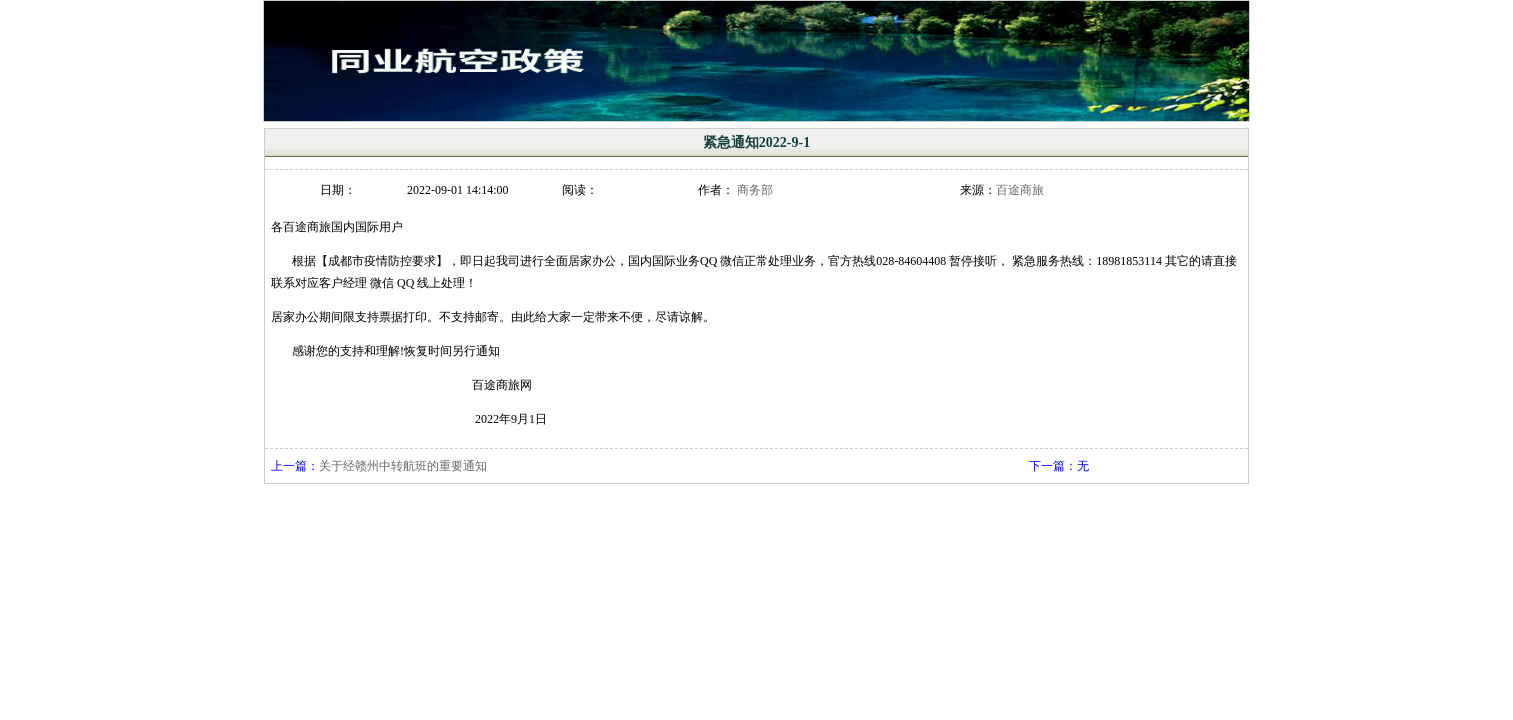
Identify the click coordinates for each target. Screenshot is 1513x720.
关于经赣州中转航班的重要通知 (403, 466)
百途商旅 (1020, 190)
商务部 (755, 190)
